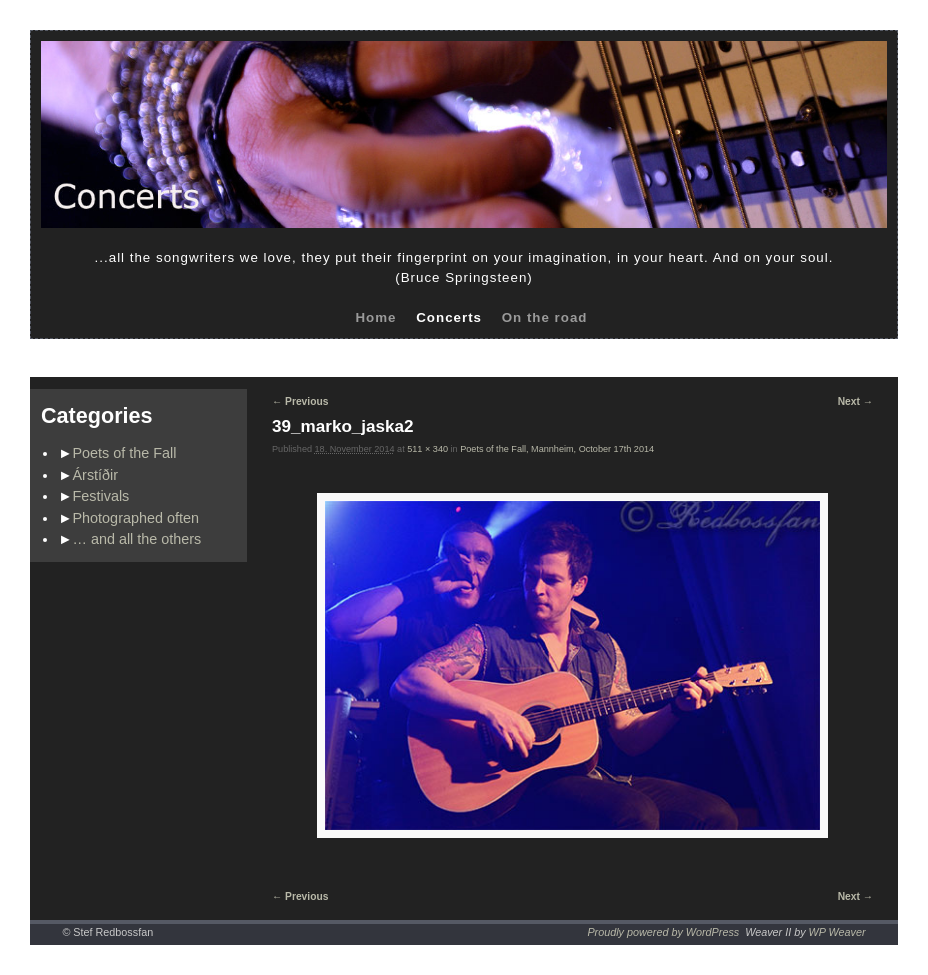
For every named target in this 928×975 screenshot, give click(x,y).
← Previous (300, 401)
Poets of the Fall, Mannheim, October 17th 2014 (557, 449)
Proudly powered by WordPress (663, 932)
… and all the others (137, 539)
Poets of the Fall (125, 453)
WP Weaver (837, 932)
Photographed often (136, 518)
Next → (855, 401)
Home (375, 317)
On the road (545, 317)
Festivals (101, 496)
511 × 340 (427, 449)
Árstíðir (96, 475)
